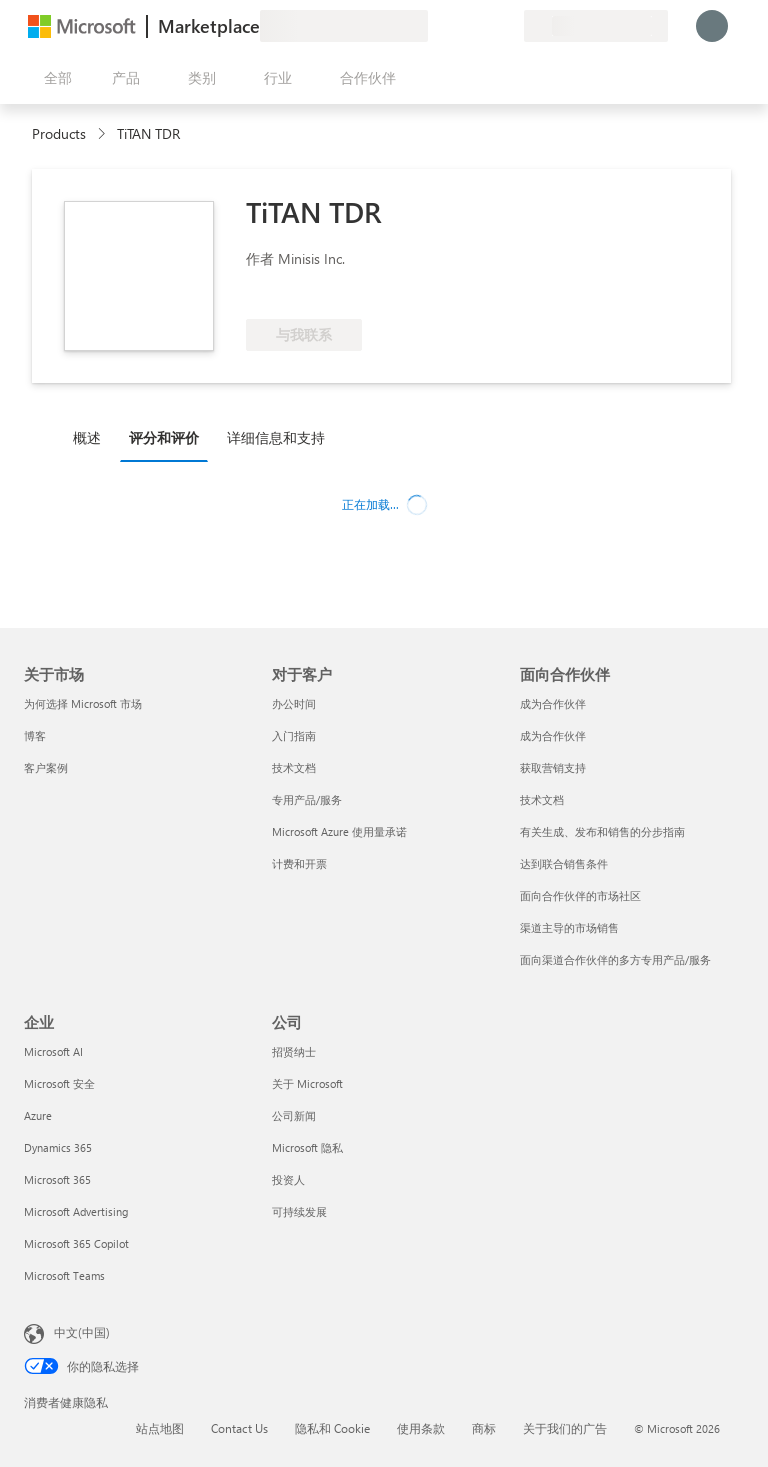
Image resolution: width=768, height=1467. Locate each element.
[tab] (92, 437)
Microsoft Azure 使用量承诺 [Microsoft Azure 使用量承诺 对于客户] (339, 831)
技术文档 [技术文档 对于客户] (294, 767)
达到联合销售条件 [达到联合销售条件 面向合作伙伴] (564, 863)
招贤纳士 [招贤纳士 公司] (294, 1051)
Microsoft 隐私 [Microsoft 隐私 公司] (307, 1147)
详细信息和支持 (276, 437)
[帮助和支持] (460, 26)
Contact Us (239, 1428)
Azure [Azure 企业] (38, 1115)
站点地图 (160, 1428)
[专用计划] (508, 26)
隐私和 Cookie (332, 1428)
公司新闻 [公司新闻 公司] (294, 1115)
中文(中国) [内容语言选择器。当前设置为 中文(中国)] (82, 1332)
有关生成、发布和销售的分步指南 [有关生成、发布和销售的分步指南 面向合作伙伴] (602, 831)
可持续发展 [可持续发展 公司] (299, 1211)
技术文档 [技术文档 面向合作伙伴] (542, 799)
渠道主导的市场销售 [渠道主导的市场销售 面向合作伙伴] (569, 927)
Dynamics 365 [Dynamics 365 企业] (58, 1147)
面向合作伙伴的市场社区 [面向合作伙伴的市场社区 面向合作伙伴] (580, 895)
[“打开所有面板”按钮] (54, 78)
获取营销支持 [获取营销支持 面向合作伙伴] (553, 767)
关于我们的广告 (565, 1428)
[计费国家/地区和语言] (596, 26)
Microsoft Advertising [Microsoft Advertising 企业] (76, 1211)
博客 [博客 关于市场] (35, 735)
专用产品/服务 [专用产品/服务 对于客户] (307, 799)
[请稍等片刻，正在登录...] (712, 26)
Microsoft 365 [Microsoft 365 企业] (57, 1179)
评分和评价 (164, 437)
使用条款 (421, 1428)
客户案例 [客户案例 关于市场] (46, 767)
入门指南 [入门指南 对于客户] (294, 735)
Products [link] (59, 133)
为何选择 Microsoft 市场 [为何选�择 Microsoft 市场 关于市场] (83, 703)
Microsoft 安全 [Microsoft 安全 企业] (59, 1083)
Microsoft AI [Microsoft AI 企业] (53, 1051)
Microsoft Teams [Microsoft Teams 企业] (64, 1275)
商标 (484, 1428)
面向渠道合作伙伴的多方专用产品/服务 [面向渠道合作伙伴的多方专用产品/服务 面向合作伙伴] (615, 959)
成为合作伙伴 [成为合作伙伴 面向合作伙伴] (553, 703)
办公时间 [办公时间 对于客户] (294, 703)
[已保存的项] (484, 26)
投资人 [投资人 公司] (288, 1179)
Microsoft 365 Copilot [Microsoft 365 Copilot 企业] (76, 1243)
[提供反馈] (436, 26)
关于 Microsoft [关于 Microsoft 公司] (307, 1083)
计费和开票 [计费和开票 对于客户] (299, 863)
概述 (87, 437)
